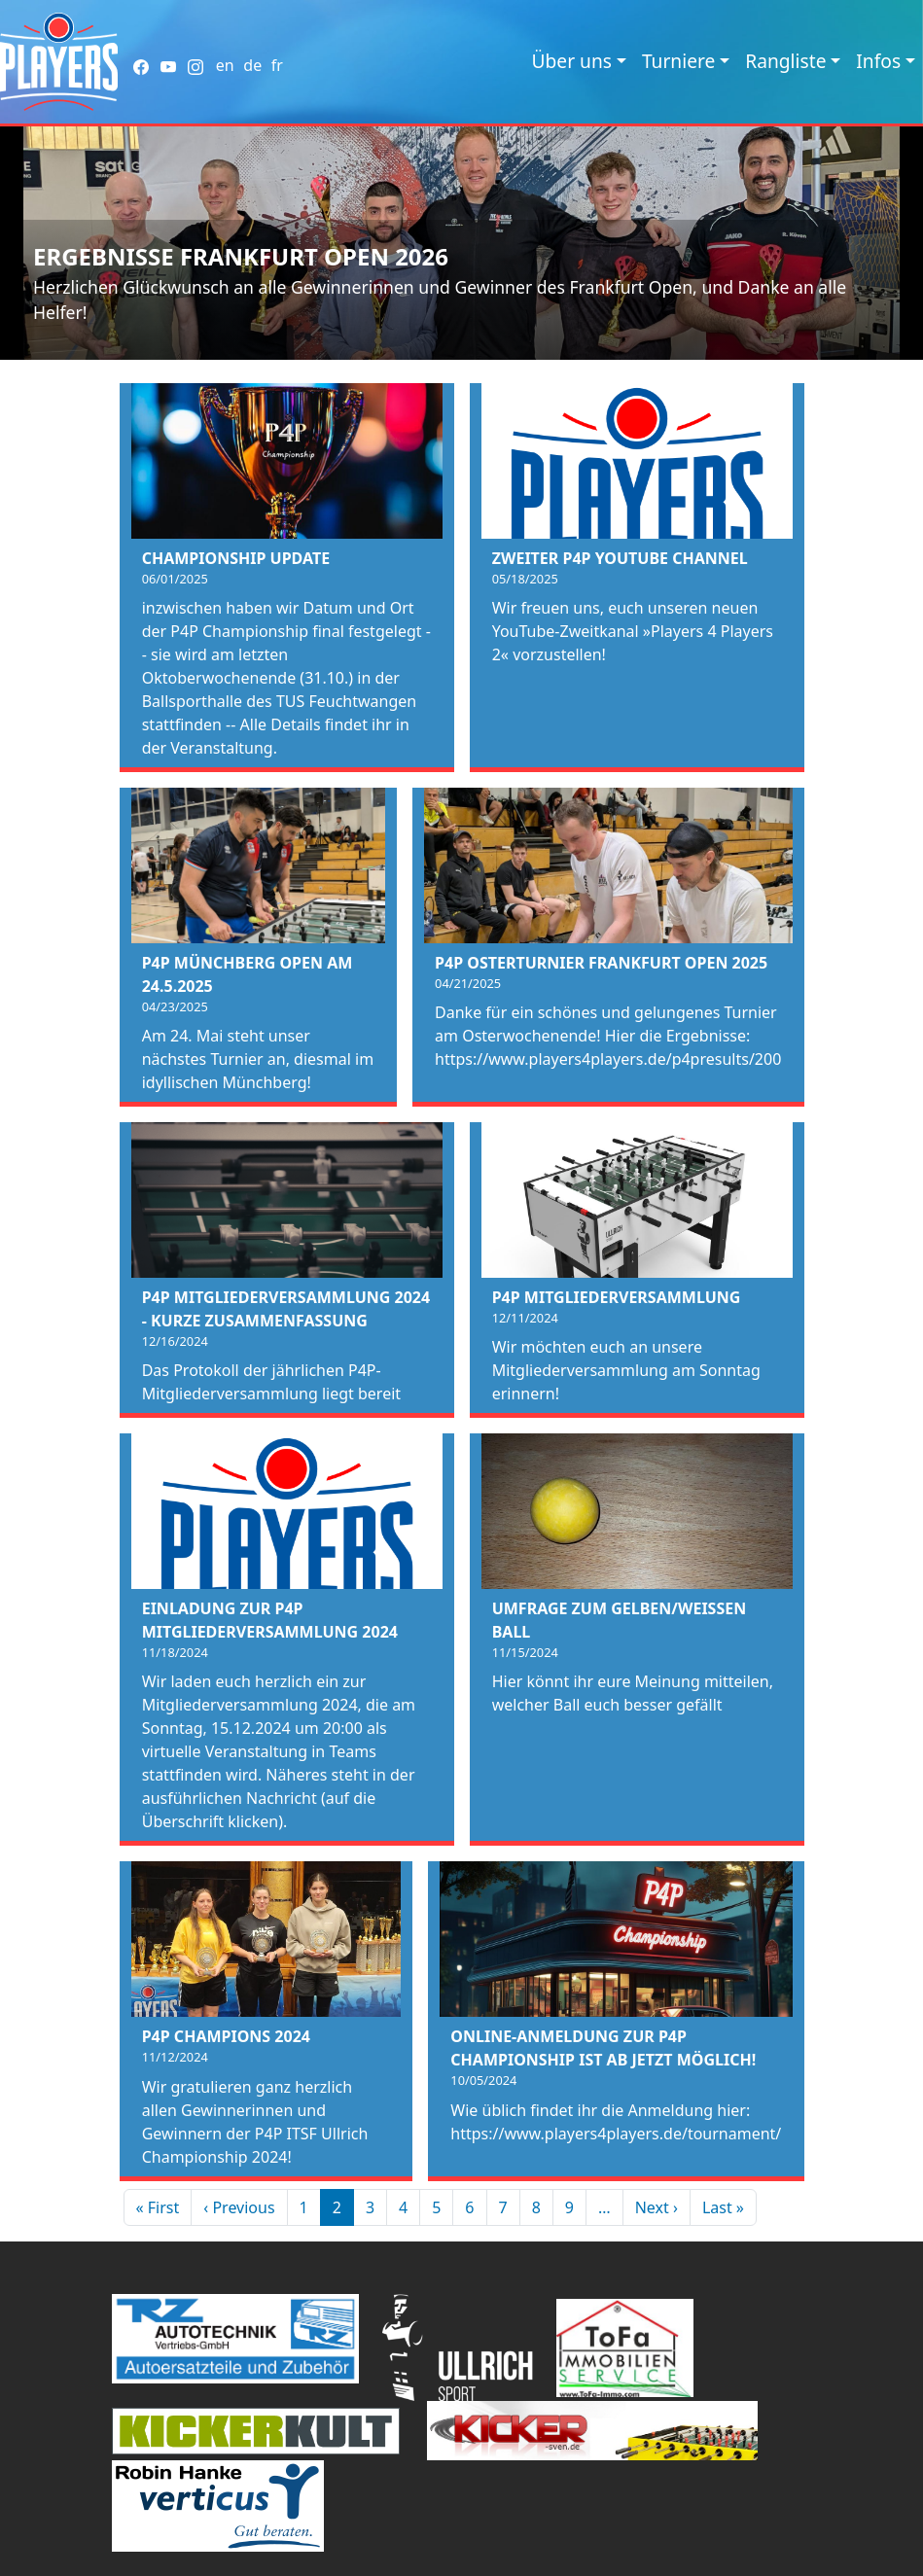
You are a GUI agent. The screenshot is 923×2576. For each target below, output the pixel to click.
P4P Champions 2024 (226, 2036)
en (225, 65)
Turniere (678, 61)
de (252, 65)
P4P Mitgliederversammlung (616, 1297)
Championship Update (236, 558)
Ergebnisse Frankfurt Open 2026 (240, 256)
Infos (878, 61)
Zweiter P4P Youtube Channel (620, 558)
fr (277, 65)
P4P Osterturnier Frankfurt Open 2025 (601, 962)
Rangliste (785, 61)
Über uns (572, 61)
